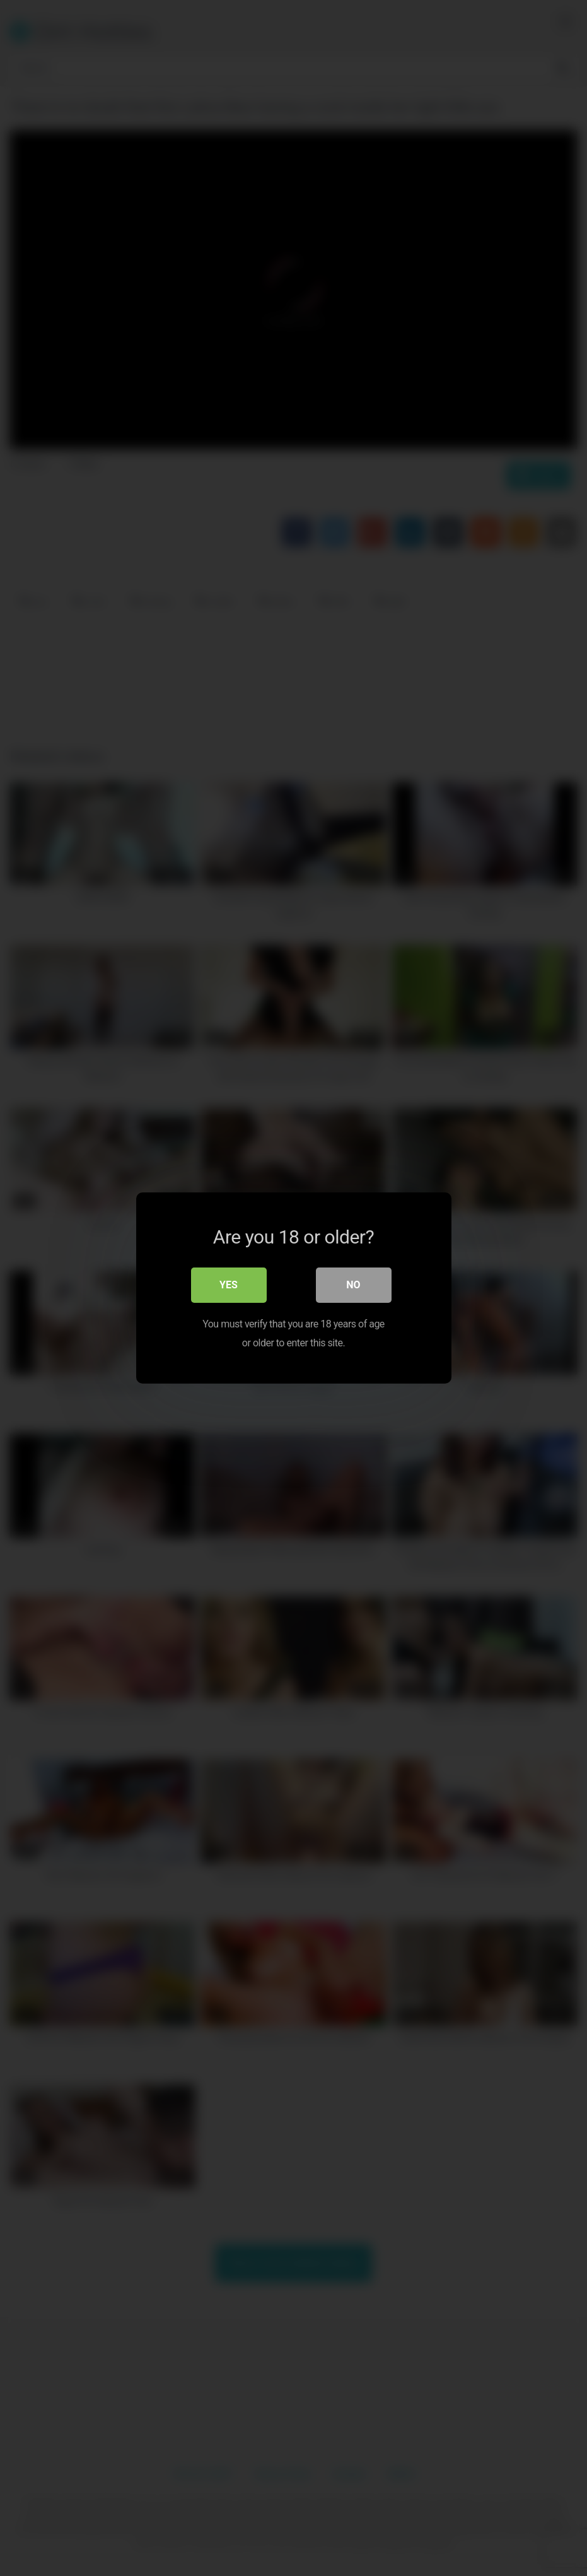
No (353, 1285)
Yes (228, 1285)
